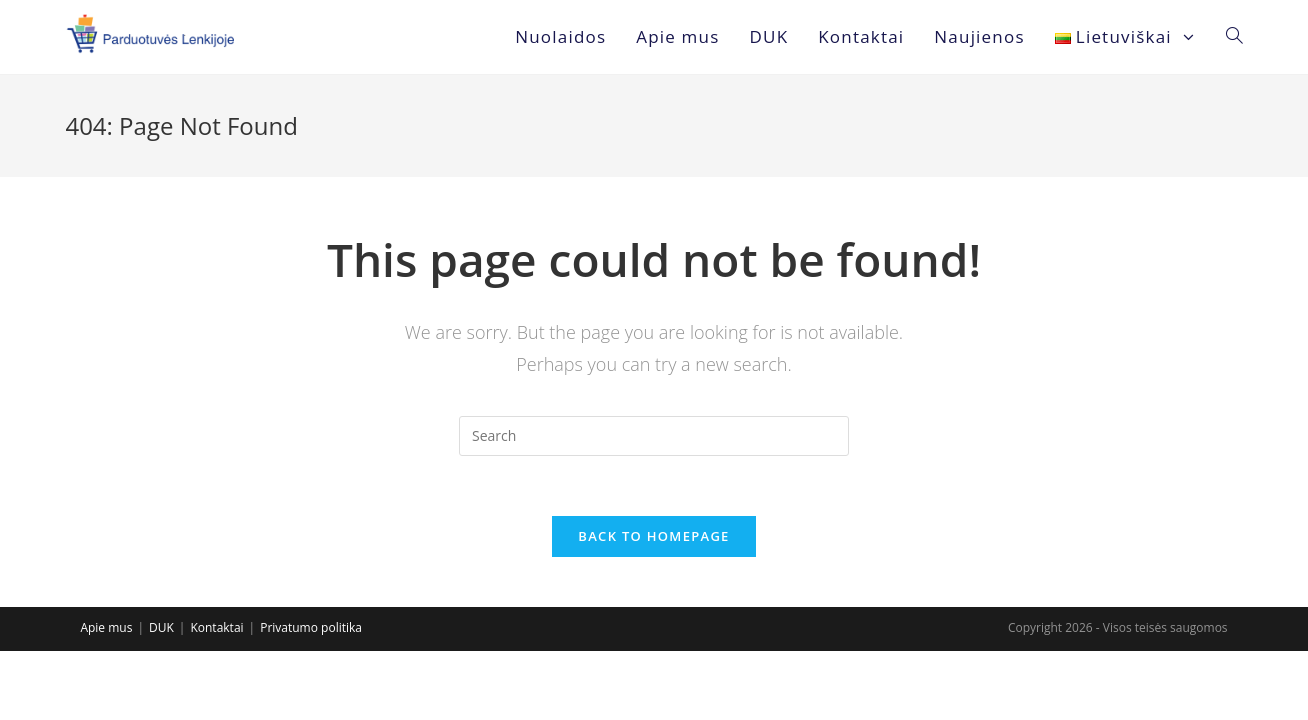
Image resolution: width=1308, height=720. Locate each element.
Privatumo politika (311, 627)
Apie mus (106, 627)
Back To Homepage (653, 536)
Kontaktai (216, 627)
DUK (161, 627)
